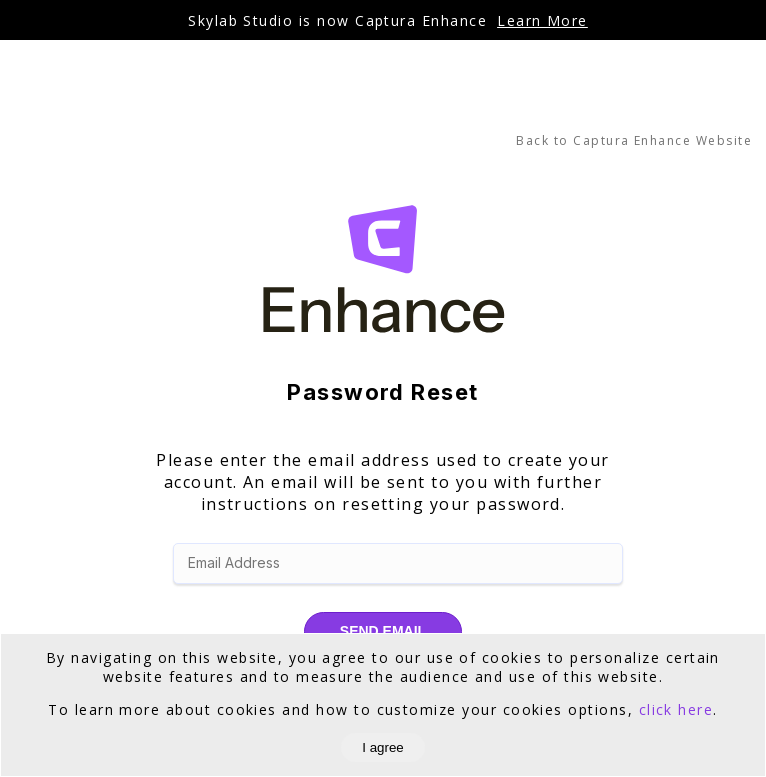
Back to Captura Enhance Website (634, 140)
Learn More (542, 20)
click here (676, 709)
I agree (383, 747)
